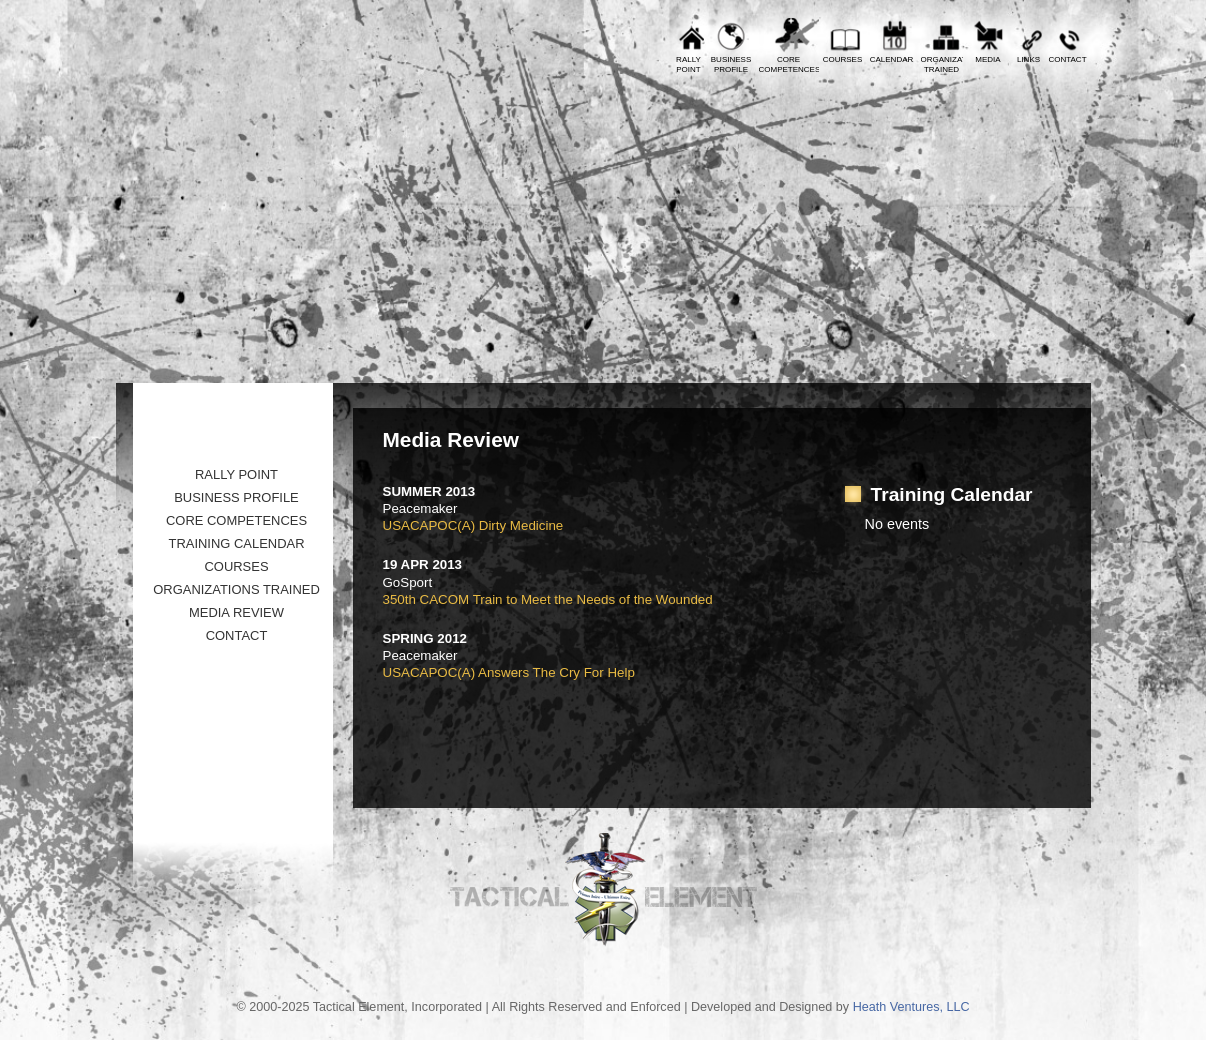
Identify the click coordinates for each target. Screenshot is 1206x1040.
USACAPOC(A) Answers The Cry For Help (509, 672)
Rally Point (236, 474)
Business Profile (236, 497)
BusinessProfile (731, 64)
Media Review (236, 612)
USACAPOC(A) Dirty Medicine (473, 525)
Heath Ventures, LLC (911, 1007)
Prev (146, 15)
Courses (843, 59)
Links (1028, 59)
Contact (1067, 59)
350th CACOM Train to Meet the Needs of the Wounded (548, 599)
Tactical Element (1002, 227)
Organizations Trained (236, 589)
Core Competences (236, 520)
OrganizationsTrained (942, 64)
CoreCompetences (789, 64)
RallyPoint (688, 64)
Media (987, 59)
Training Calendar (236, 543)
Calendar (892, 59)
